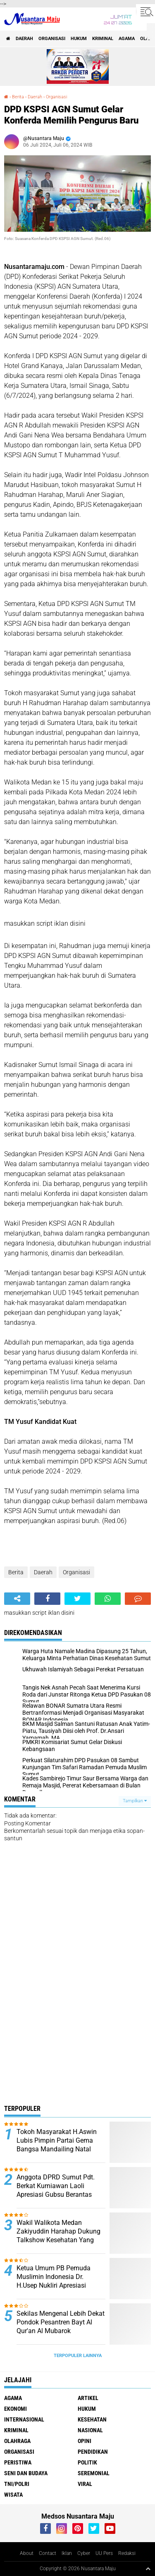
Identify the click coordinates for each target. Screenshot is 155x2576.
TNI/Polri (16, 2484)
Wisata (13, 2494)
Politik (87, 2462)
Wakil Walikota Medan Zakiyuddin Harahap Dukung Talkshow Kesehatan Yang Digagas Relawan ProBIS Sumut (58, 2240)
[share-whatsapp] (108, 1598)
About (26, 2553)
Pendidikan (93, 2451)
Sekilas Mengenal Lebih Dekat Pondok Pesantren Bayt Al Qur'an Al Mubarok (61, 2322)
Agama (127, 38)
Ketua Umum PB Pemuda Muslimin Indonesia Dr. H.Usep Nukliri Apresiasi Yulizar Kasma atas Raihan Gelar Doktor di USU (56, 2285)
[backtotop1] (148, 2568)
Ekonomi (15, 2408)
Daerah (24, 38)
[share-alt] (17, 1598)
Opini (84, 2441)
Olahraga (17, 2441)
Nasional (90, 2430)
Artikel (88, 2398)
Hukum (79, 38)
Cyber (83, 2553)
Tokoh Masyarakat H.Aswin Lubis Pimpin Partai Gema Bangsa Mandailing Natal (57, 2140)
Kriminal (102, 38)
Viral (85, 2484)
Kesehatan (92, 2419)
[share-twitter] (77, 1598)
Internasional (24, 2419)
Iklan (67, 2553)
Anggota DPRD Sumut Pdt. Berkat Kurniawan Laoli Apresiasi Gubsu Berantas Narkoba (56, 2190)
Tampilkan (135, 1801)
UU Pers (104, 2553)
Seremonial (94, 2473)
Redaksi (127, 2553)
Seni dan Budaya (26, 2473)
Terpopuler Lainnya (78, 2355)
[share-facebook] (47, 1598)
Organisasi (51, 38)
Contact (47, 2553)
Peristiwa (17, 2462)
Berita (18, 97)
